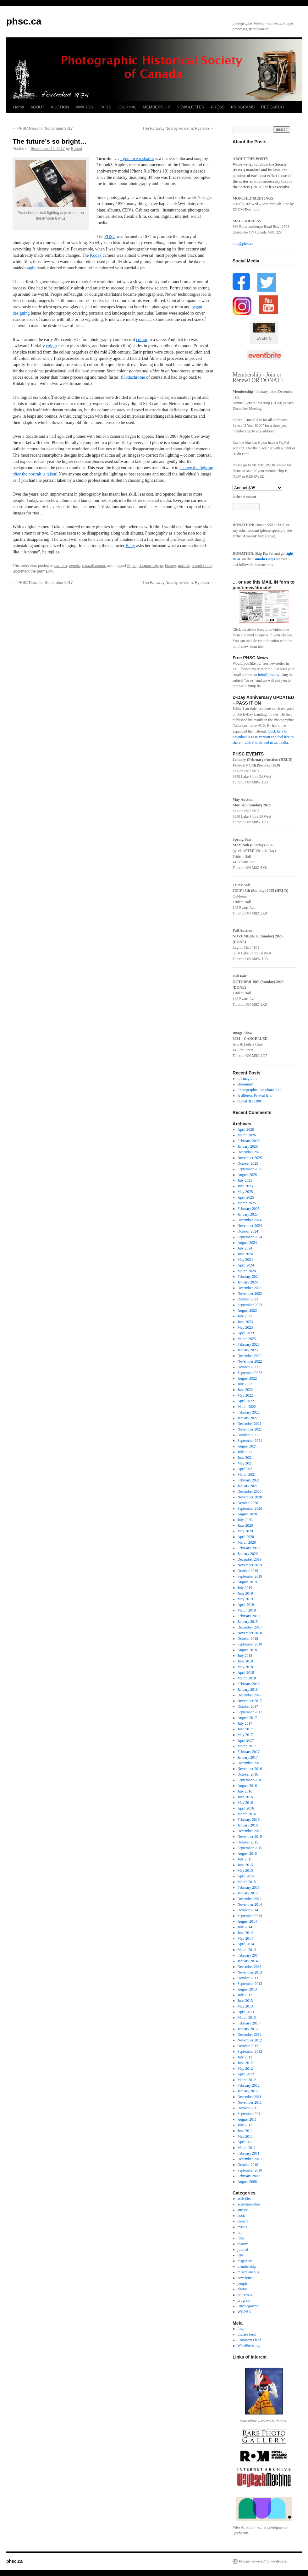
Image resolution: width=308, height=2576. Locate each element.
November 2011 (250, 2102)
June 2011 (245, 2130)
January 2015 (248, 1893)
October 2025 (248, 1163)
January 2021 (248, 1486)
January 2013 (248, 2029)
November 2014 (250, 1904)
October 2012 (248, 2046)
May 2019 (245, 1599)
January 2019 (248, 1621)
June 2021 (245, 1457)
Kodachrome (133, 377)
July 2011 (245, 2125)
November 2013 (250, 1972)
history (170, 565)
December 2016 (249, 1763)
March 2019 (247, 1610)
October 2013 (248, 1978)
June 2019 (245, 1593)
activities (244, 2198)
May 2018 (245, 1667)
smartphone (202, 565)
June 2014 (245, 1933)
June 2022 (245, 1389)
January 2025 (248, 1214)
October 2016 (248, 1774)
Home (18, 107)
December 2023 (249, 1288)
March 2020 (247, 1542)
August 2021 (247, 1446)
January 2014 (248, 1961)
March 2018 (247, 1678)
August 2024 (247, 1242)
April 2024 (246, 1265)
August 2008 (247, 2181)
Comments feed (249, 2340)
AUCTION (60, 107)
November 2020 (250, 1497)
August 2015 (247, 1853)
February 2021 (249, 1480)
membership (247, 2266)
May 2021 (245, 1463)
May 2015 (245, 1870)
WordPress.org (249, 2345)
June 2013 (245, 2000)
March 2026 (247, 1135)
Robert (76, 148)
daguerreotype (151, 565)
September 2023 (250, 1305)
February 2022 (249, 1412)
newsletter (245, 2278)
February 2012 (249, 2085)
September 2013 (250, 1983)
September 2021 (250, 1440)
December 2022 (249, 1356)
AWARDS (84, 107)
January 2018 (248, 1689)
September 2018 (250, 1644)
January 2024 (248, 1282)
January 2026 (248, 1146)
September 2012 (250, 2051)
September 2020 (250, 1508)
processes (245, 2295)
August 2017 (247, 1718)
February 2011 (249, 2153)
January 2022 (248, 1418)
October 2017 (248, 1706)
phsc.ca (23, 21)
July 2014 (245, 1927)
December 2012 (249, 2034)
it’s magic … (247, 1078)
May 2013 (245, 2006)
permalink (45, 571)
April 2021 (246, 1469)
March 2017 (247, 1746)
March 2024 (247, 1271)
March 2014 (247, 1949)
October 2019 (248, 1570)
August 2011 (247, 2119)
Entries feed (247, 2334)
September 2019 (250, 1576)
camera (60, 565)
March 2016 (247, 1814)
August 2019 (247, 1582)
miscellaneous (94, 565)
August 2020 (247, 1514)
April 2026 (246, 1129)
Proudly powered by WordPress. (263, 2561)
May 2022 (245, 1395)
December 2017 (249, 1695)
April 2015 (246, 1876)
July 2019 (245, 1587)
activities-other (249, 2204)
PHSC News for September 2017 (43, 128)
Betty (130, 545)
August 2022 (247, 1378)
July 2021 (245, 1452)
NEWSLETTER (191, 107)
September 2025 (250, 1169)
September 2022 (250, 1372)
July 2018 (245, 1655)
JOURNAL (127, 107)
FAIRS (105, 107)
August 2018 (247, 1650)
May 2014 (245, 1938)
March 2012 (247, 2080)
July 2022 (245, 1384)
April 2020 (246, 1537)
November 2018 (250, 1633)
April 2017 (246, 1740)
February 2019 (249, 1616)
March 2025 (247, 1203)
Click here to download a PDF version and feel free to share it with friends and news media (263, 737)
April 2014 (246, 1944)
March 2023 (247, 1339)
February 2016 (249, 1819)
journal (243, 2249)
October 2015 (248, 1842)
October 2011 (248, 2108)
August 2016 (247, 1785)
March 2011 (247, 2147)
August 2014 (247, 1921)
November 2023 (250, 1293)
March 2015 (247, 1882)
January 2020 (248, 1554)
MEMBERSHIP (156, 107)
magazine (245, 2261)
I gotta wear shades (137, 158)
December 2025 (249, 1152)
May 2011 (245, 2136)
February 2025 (249, 1208)
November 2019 (250, 1565)
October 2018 (248, 1638)
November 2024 (250, 1225)
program (244, 2300)
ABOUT (37, 107)
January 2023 (248, 1350)
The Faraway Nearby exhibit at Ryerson (178, 128)
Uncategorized (249, 2306)
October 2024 (248, 1231)
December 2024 (249, 1220)
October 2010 (248, 2164)
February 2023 (249, 1344)
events (74, 565)
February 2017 (249, 1751)
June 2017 (245, 1729)
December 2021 (249, 1423)
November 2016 (250, 1768)
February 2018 (249, 1684)
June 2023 (245, 1322)
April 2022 (246, 1401)
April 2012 (246, 2074)
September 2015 (250, 1848)
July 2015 (245, 1859)
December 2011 (249, 2097)
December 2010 (249, 2159)
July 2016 (245, 1791)
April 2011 (246, 2142)
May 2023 (245, 1327)
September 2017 (250, 1712)
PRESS (218, 107)
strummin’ (245, 1084)
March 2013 (247, 2017)
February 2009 (249, 2176)
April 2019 (246, 1604)
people (243, 2283)
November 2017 (250, 1701)
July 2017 (245, 1723)
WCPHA (244, 2312)
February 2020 (249, 1548)
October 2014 (248, 1910)
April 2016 (246, 1808)
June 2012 (245, 2063)
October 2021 (248, 1435)
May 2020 (245, 1531)
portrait (184, 565)
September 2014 (250, 1916)
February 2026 (249, 1141)
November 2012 (250, 2040)
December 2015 (249, 1831)
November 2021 (250, 1429)
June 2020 (245, 1525)
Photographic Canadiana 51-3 (260, 1090)
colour (141, 339)
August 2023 (247, 1310)
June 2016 (245, 1797)
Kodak (96, 255)
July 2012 (245, 2057)
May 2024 (245, 1259)
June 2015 (245, 1865)
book (241, 2215)
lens (241, 2255)
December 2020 (249, 1491)
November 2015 (250, 1836)
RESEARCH (272, 107)
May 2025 (245, 1191)
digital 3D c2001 (250, 1101)
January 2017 (248, 1757)
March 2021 (247, 1474)
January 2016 (248, 1825)
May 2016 (245, 1802)
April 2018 (246, 1672)
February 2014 (249, 1955)
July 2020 (245, 1520)
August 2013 (247, 1989)
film (241, 2238)
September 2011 (250, 2114)
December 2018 (249, 1627)
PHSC (109, 236)
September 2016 (250, 1780)
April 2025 (246, 1197)
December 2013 (249, 1966)
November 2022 (250, 1361)
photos (243, 2289)
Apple (132, 565)
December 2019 (249, 1559)
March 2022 (247, 1406)
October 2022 (248, 1367)
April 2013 (246, 2012)
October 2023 (248, 1299)
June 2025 (245, 1186)
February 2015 (249, 1887)
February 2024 (249, 1276)
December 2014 (249, 1899)
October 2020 (248, 1503)
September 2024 (250, 1237)
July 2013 (245, 1995)
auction (243, 2210)
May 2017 (245, 1735)
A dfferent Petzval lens (255, 1095)
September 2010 (250, 2170)
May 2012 (245, 2068)
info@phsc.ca (243, 243)
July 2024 (245, 1248)
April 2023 (246, 1333)
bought (29, 268)
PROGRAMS (243, 107)
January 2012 (248, 2091)
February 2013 (249, 2023)
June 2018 (245, 1661)
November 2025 (250, 1158)
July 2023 (245, 1316)
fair (240, 2232)
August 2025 (247, 1175)
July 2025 (245, 1180)
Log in (243, 2328)
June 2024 (245, 1254)
